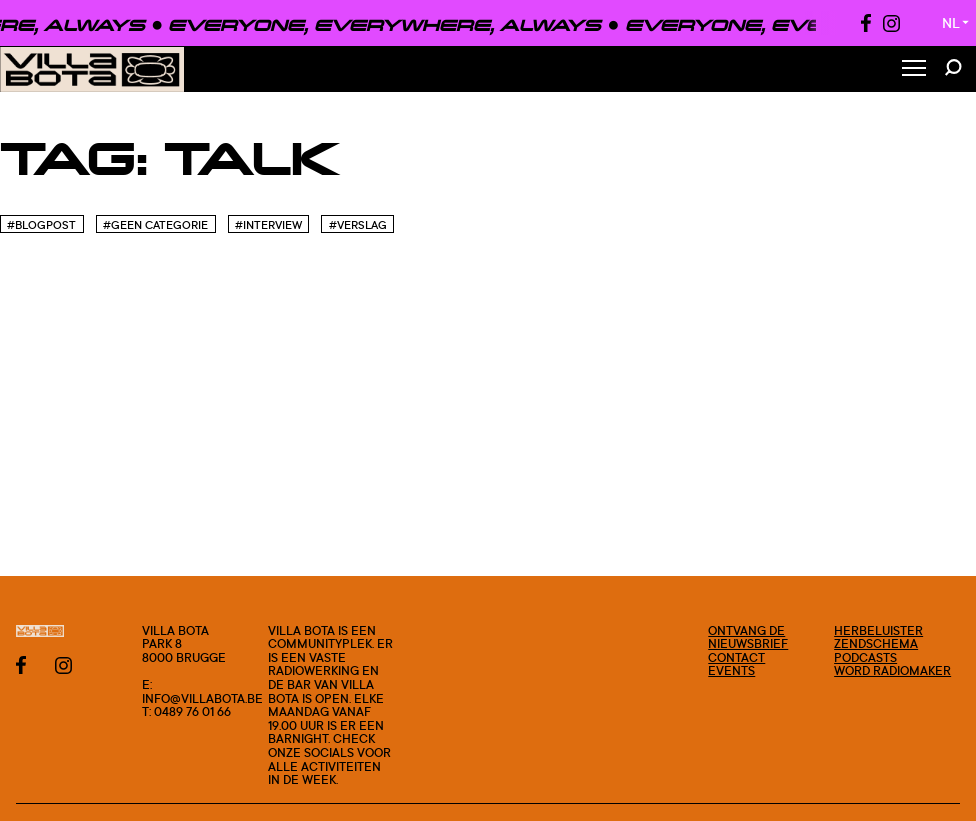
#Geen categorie (155, 225)
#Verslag (358, 225)
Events (731, 670)
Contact (736, 657)
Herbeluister (878, 630)
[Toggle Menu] (914, 69)
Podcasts (865, 657)
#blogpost (41, 225)
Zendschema (876, 643)
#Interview (268, 225)
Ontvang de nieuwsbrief (748, 637)
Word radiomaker (892, 670)
